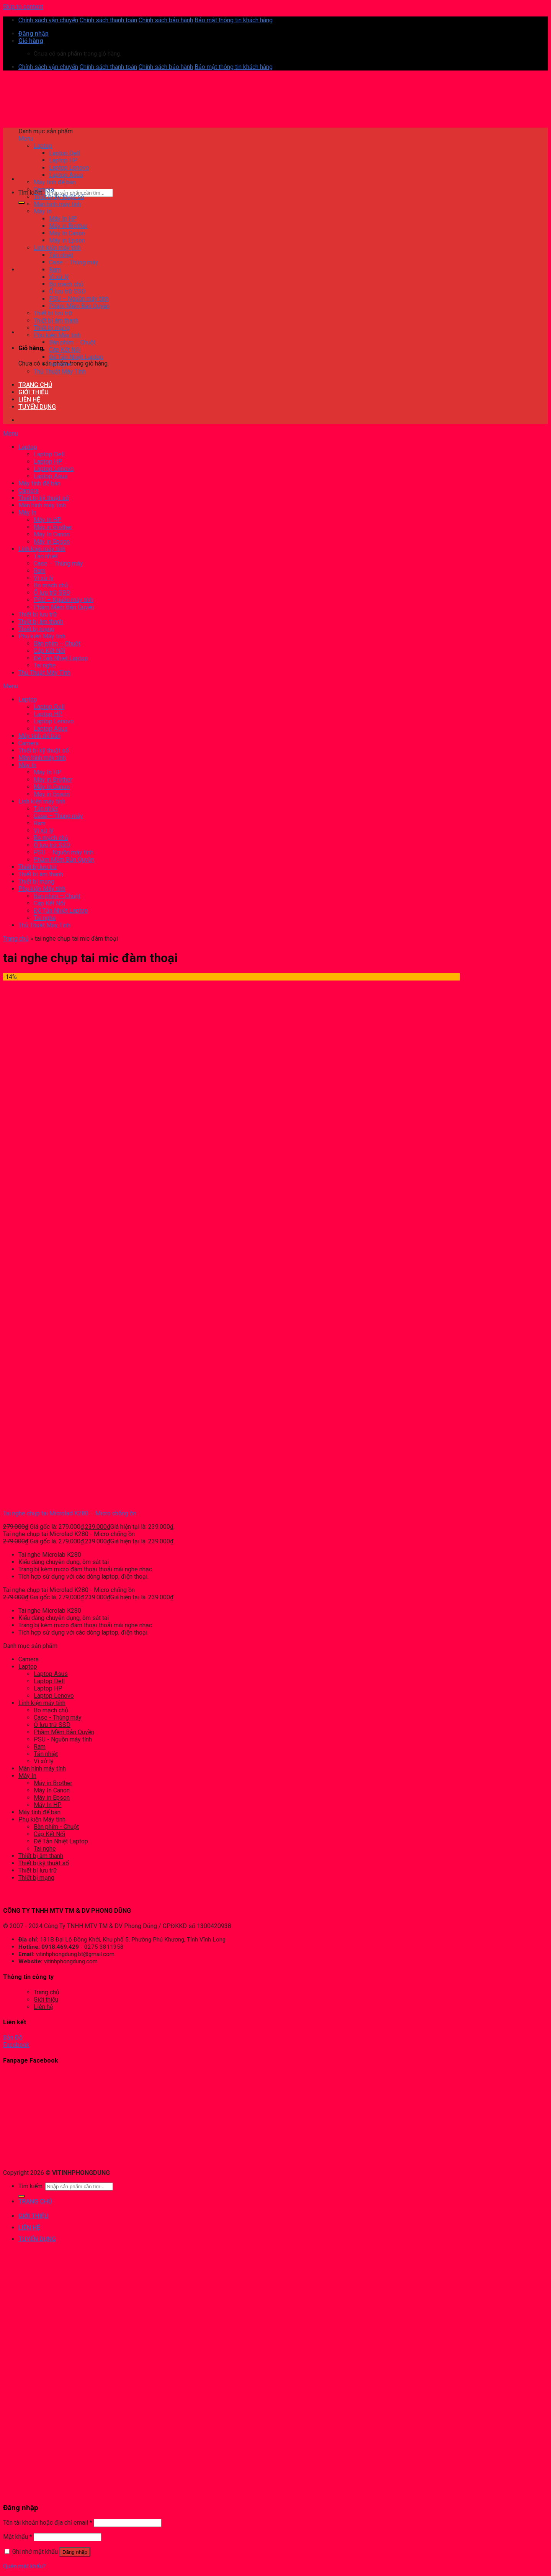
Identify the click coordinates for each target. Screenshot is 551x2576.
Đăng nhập (74, 2552)
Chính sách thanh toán (108, 20)
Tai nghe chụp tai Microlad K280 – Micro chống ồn (69, 1513)
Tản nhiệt (46, 1754)
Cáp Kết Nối (49, 1834)
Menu (25, 138)
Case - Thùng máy (58, 1717)
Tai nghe (45, 1848)
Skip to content (23, 6)
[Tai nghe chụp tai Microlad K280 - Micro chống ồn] (35, 1500)
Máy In (27, 1775)
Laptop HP (48, 1688)
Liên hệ (43, 2006)
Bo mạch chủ (51, 1710)
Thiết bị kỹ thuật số (43, 1863)
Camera (28, 1659)
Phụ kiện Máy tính (41, 1819)
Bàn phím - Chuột (56, 1826)
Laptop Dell (49, 1681)
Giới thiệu (46, 1999)
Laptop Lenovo (54, 1695)
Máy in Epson (52, 1797)
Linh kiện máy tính (41, 1703)
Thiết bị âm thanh (40, 1855)
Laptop (27, 1666)
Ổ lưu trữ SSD (52, 1724)
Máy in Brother (53, 1783)
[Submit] (21, 203)
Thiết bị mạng (36, 1877)
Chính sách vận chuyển (48, 20)
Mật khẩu (17, 2536)
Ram (40, 1746)
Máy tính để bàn (39, 1812)
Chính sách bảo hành (166, 20)
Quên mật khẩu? (24, 2566)
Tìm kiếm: (31, 192)
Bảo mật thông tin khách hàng (234, 20)
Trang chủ (16, 938)
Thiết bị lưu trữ (37, 1870)
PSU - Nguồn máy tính (63, 1739)
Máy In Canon (52, 1790)
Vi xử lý (44, 1761)
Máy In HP (48, 1805)
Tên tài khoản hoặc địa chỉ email (47, 2522)
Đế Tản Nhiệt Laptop (61, 1841)
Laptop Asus (51, 1673)
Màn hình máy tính (42, 1768)
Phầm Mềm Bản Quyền (64, 1732)
